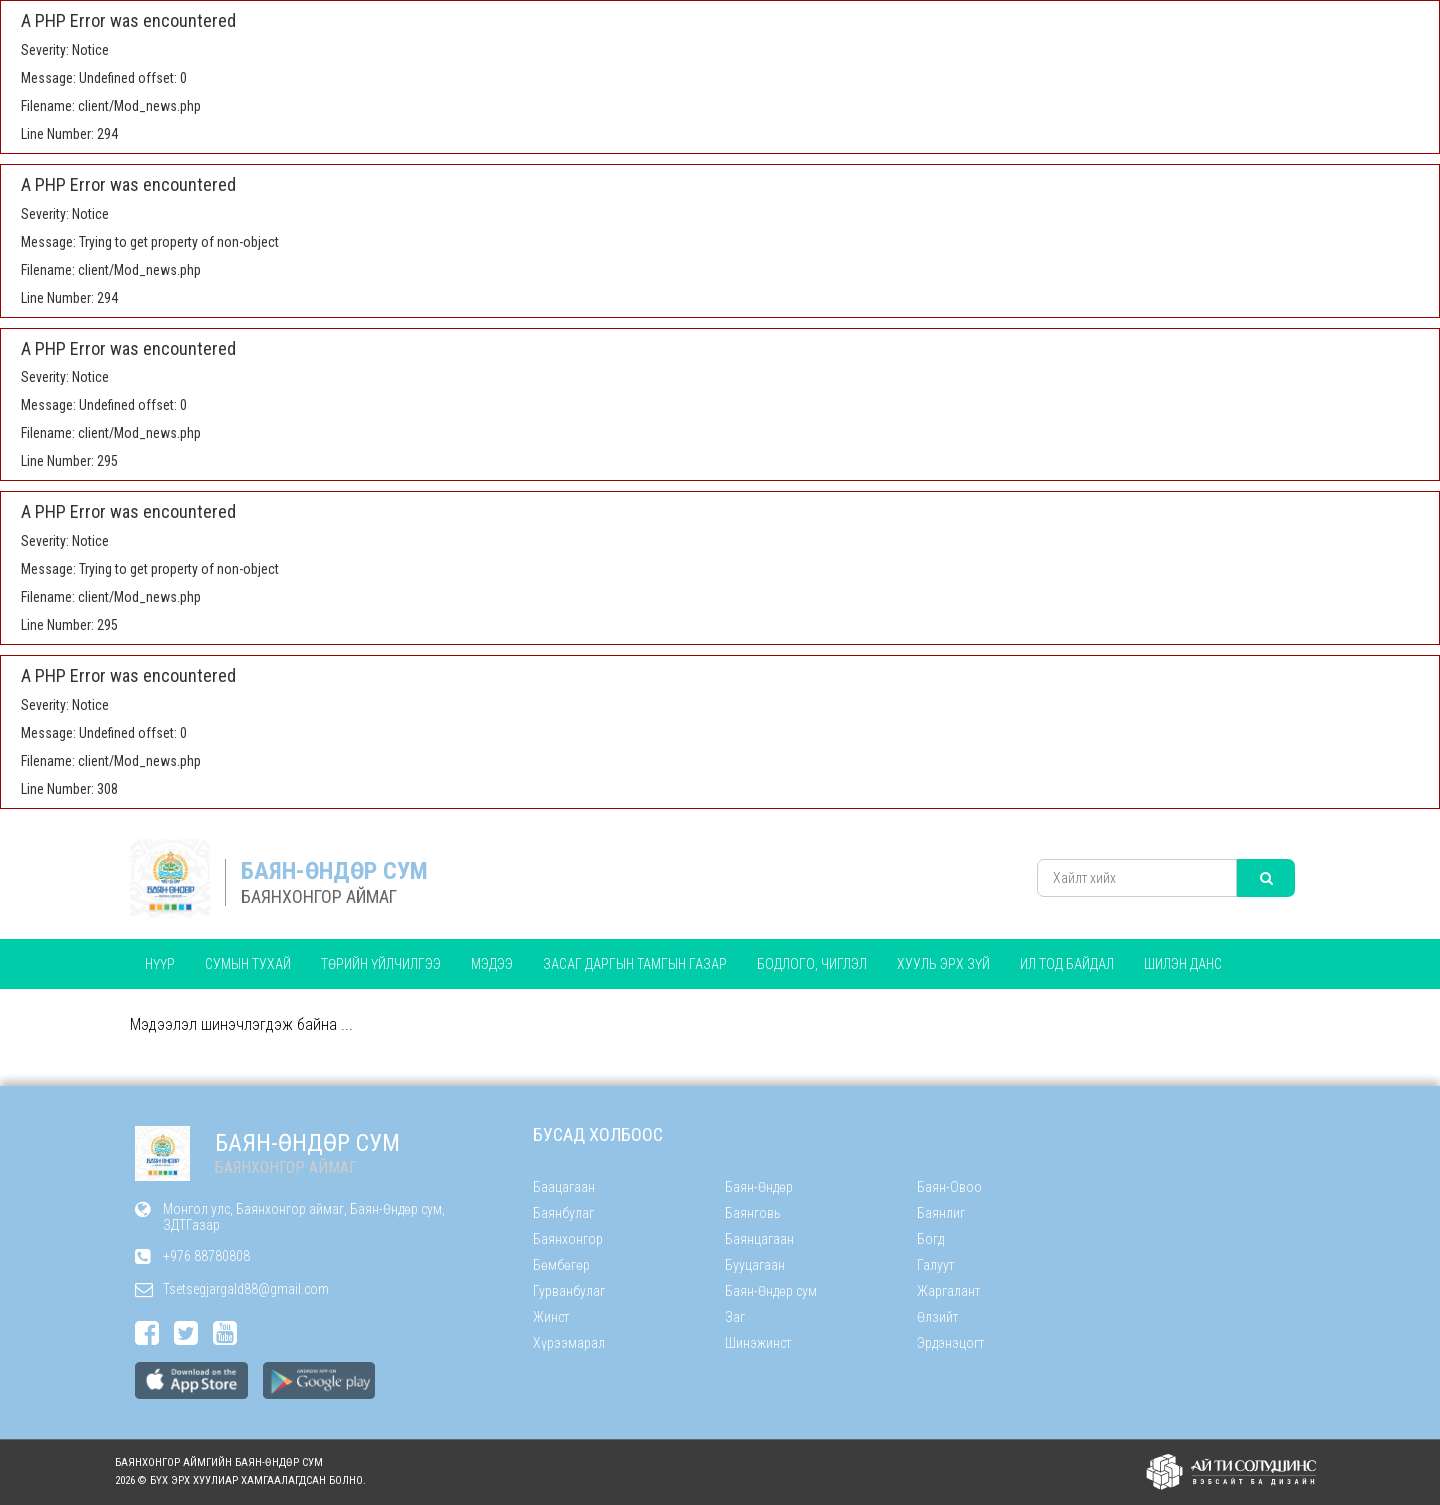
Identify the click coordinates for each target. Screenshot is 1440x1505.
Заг (735, 1317)
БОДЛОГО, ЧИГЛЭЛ (812, 964)
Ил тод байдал (1067, 964)
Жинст (551, 1317)
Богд (930, 1239)
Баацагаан (564, 1187)
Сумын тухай (248, 964)
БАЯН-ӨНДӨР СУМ (334, 871)
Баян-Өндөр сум (771, 1291)
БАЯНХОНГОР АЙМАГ (319, 896)
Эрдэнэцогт (950, 1343)
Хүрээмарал (569, 1343)
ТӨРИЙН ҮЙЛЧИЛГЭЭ (381, 964)
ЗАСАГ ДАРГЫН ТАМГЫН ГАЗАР (635, 964)
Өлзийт (937, 1317)
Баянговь (753, 1213)
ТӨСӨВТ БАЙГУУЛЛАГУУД (220, 1014)
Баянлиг (941, 1213)
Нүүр (160, 964)
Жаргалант (948, 1291)
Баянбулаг (563, 1213)
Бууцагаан (755, 1265)
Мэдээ (492, 964)
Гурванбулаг (569, 1291)
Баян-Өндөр (759, 1187)
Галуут (935, 1265)
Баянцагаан (759, 1239)
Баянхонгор (568, 1239)
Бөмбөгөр (561, 1265)
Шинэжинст (758, 1343)
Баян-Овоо (949, 1187)
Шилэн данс (1183, 964)
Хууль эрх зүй (943, 964)
